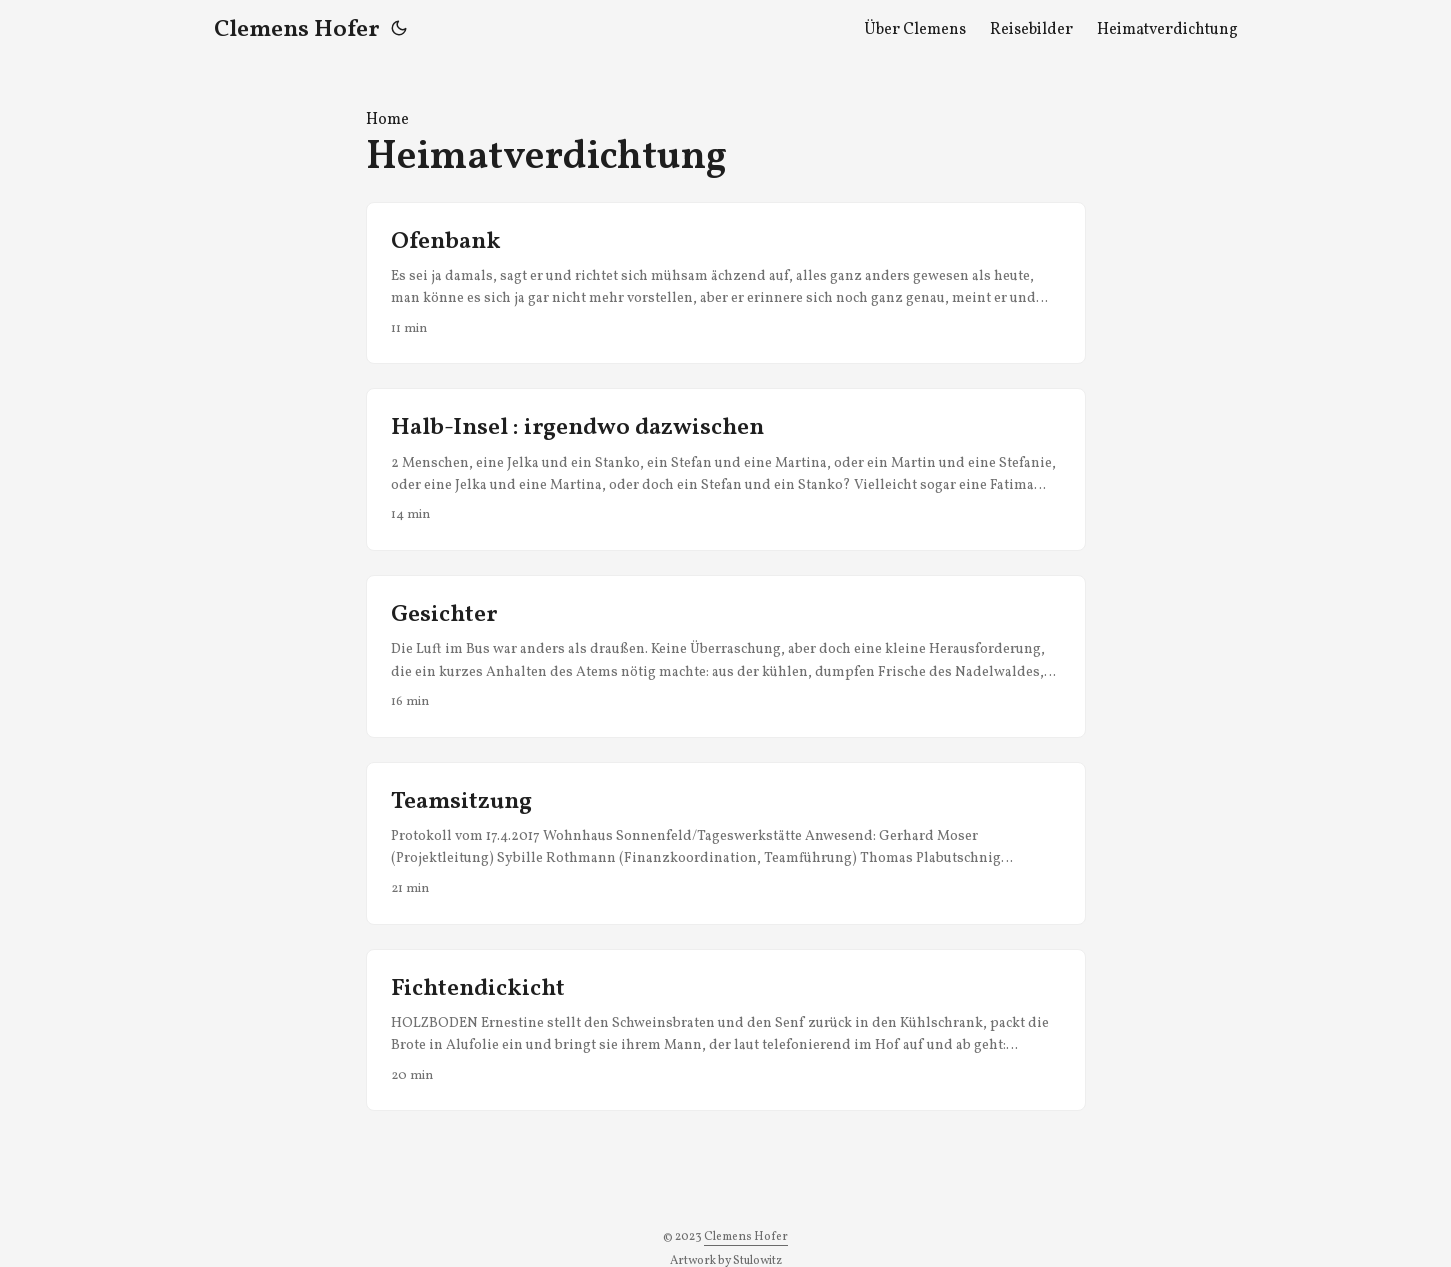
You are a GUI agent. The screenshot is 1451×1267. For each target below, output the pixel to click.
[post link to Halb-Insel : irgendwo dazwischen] (726, 469)
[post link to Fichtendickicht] (726, 1030)
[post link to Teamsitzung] (726, 843)
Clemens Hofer (296, 30)
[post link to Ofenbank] (726, 283)
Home (387, 120)
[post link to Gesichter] (726, 656)
